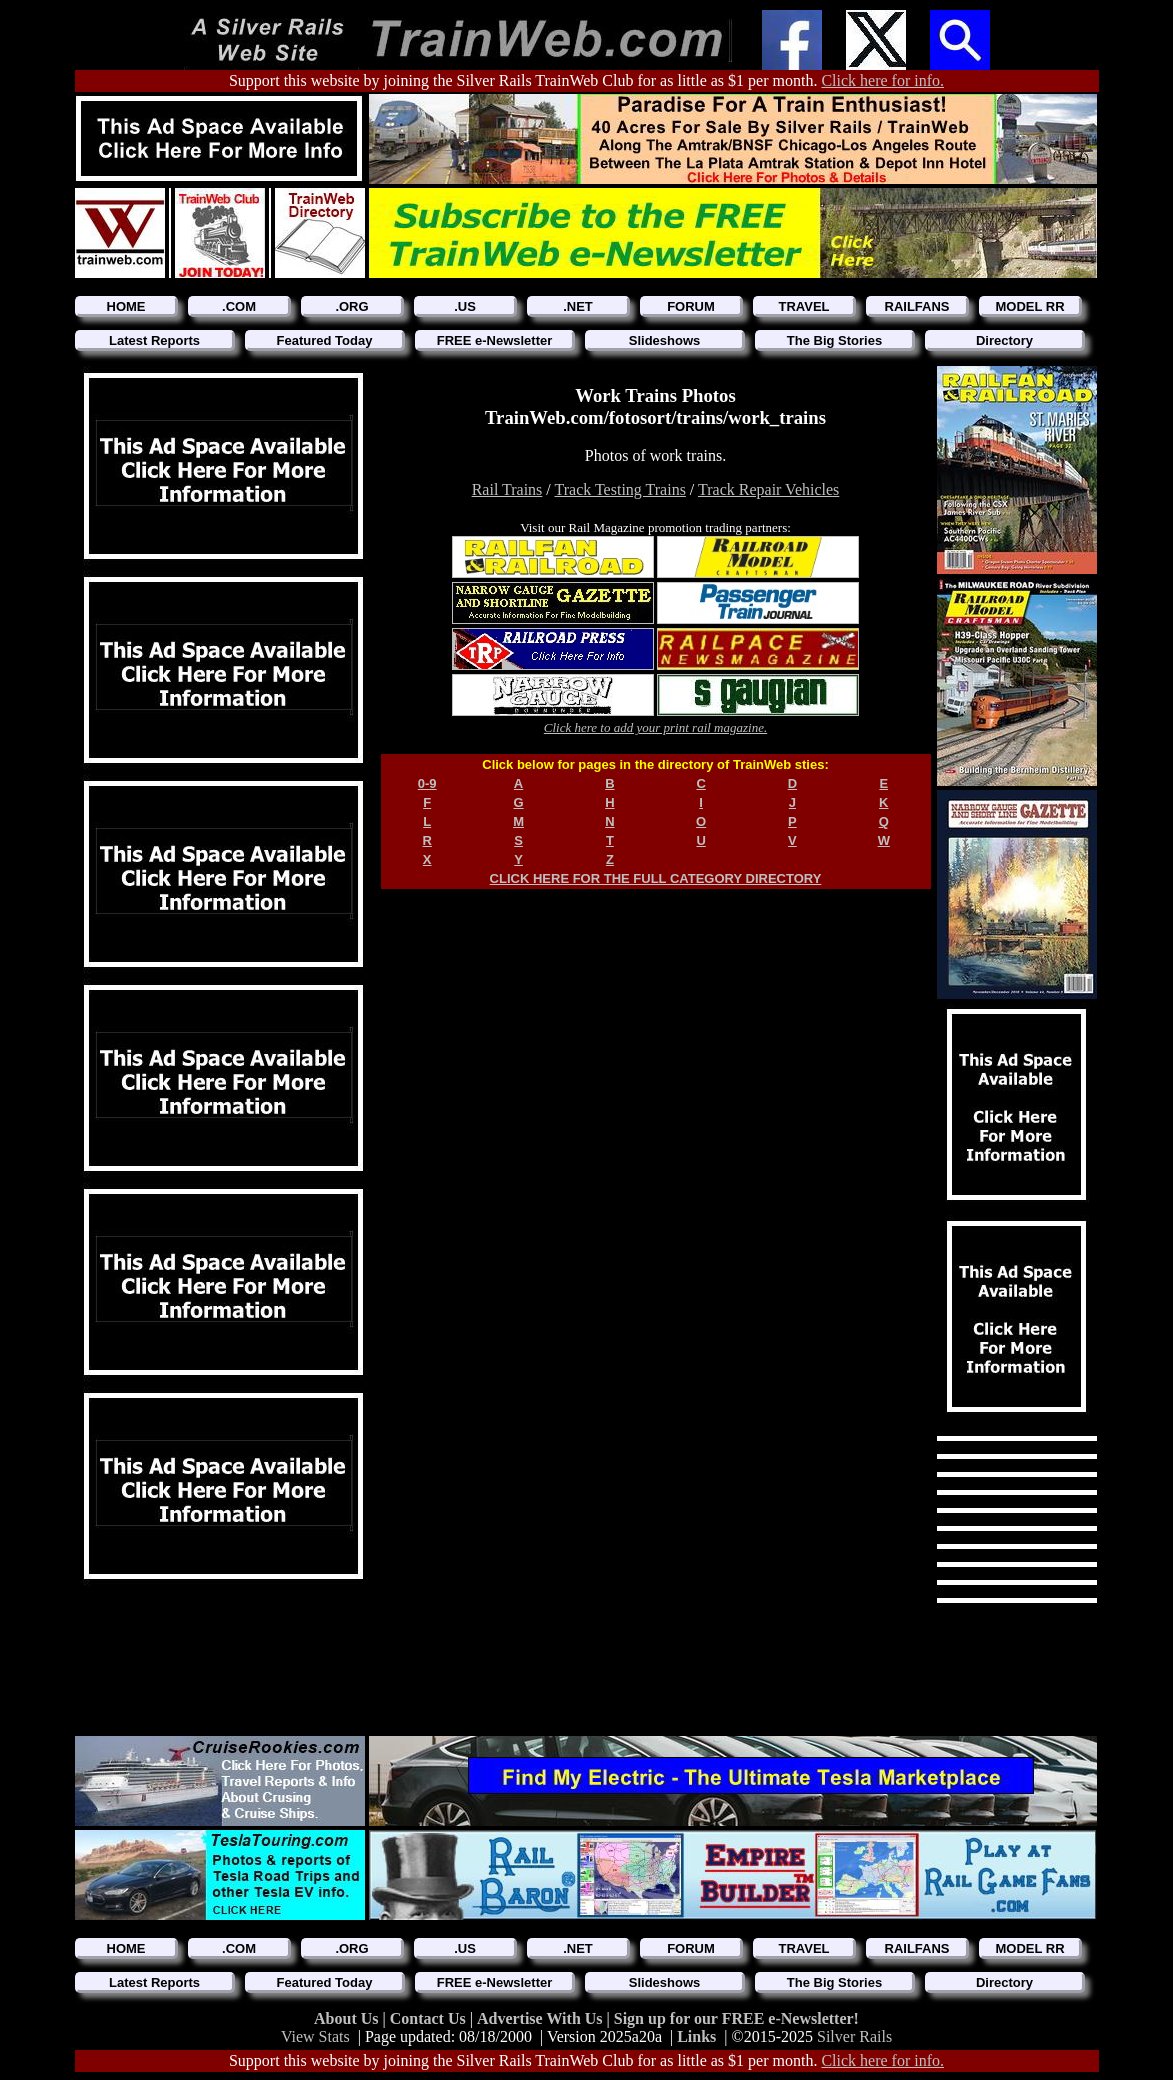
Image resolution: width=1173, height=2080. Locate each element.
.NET (578, 306)
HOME (126, 306)
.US (465, 306)
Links (696, 2036)
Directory (1004, 340)
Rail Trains (507, 489)
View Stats (315, 2036)
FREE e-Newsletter (495, 340)
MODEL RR (1029, 306)
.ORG (351, 306)
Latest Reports (154, 340)
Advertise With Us (542, 2018)
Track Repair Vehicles (768, 489)
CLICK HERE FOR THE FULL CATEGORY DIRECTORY (656, 878)
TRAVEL (803, 306)
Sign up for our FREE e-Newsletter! (736, 2018)
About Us (348, 2018)
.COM (239, 306)
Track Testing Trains (620, 489)
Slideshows (665, 340)
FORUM (691, 306)
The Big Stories (834, 340)
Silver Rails (854, 2036)
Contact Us (430, 2018)
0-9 (427, 783)
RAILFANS (917, 306)
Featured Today (325, 340)
